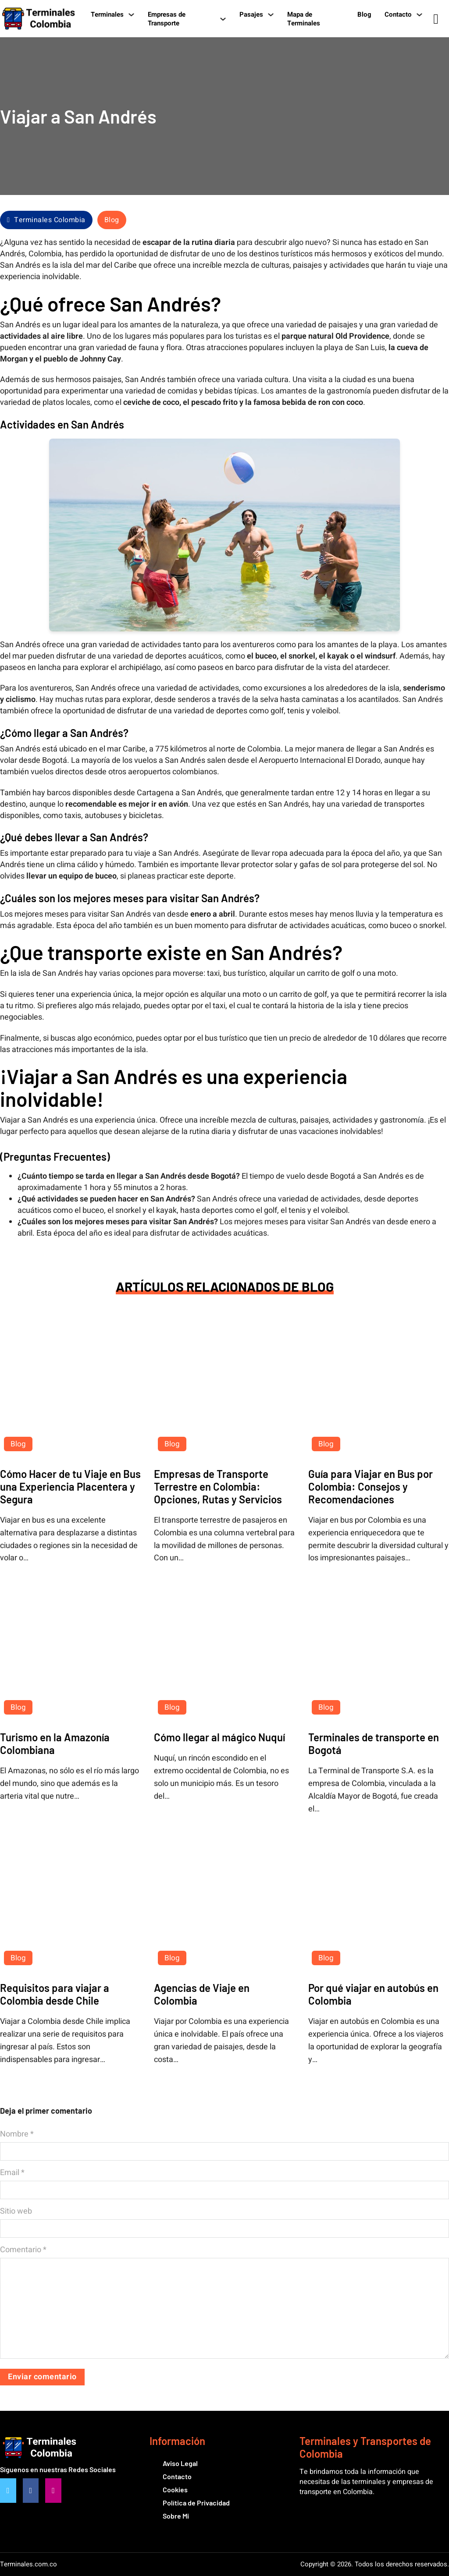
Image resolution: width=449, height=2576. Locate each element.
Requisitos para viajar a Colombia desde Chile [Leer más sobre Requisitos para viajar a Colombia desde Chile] (54, 1994)
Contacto (398, 14)
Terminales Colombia (46, 220)
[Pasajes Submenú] (270, 14)
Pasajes (251, 14)
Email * (12, 2173)
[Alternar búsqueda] (436, 19)
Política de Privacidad (196, 2502)
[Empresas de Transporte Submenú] (223, 19)
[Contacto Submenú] (419, 14)
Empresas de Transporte (166, 19)
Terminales (107, 14)
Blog (364, 14)
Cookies (175, 2489)
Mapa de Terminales (303, 19)
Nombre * (17, 2134)
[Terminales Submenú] (131, 14)
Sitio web (16, 2211)
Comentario (23, 2250)
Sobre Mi (176, 2516)
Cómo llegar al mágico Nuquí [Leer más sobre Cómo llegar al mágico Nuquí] (219, 1737)
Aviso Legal (180, 2463)
